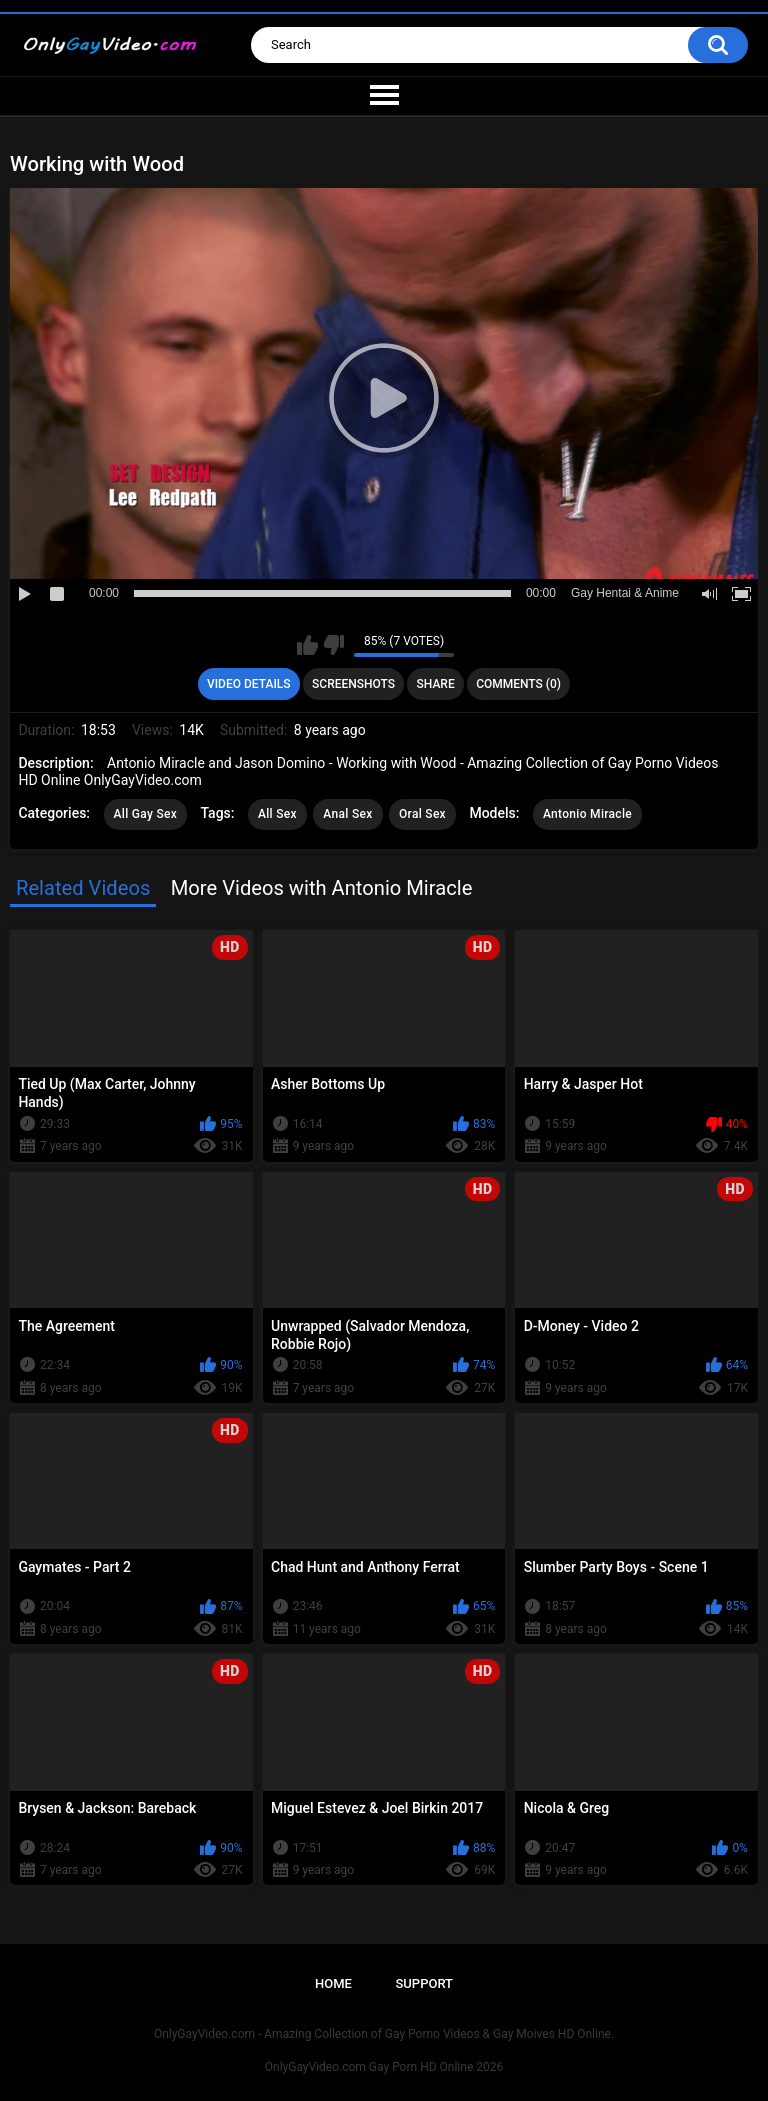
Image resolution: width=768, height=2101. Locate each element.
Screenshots (353, 684)
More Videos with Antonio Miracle (322, 888)
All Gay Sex (146, 814)
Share (436, 684)
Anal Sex (347, 814)
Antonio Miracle (587, 814)
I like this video (307, 645)
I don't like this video (333, 645)
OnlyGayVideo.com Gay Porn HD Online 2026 (384, 2067)
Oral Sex (422, 814)
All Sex (277, 814)
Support (424, 1983)
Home (333, 1983)
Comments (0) (518, 684)
